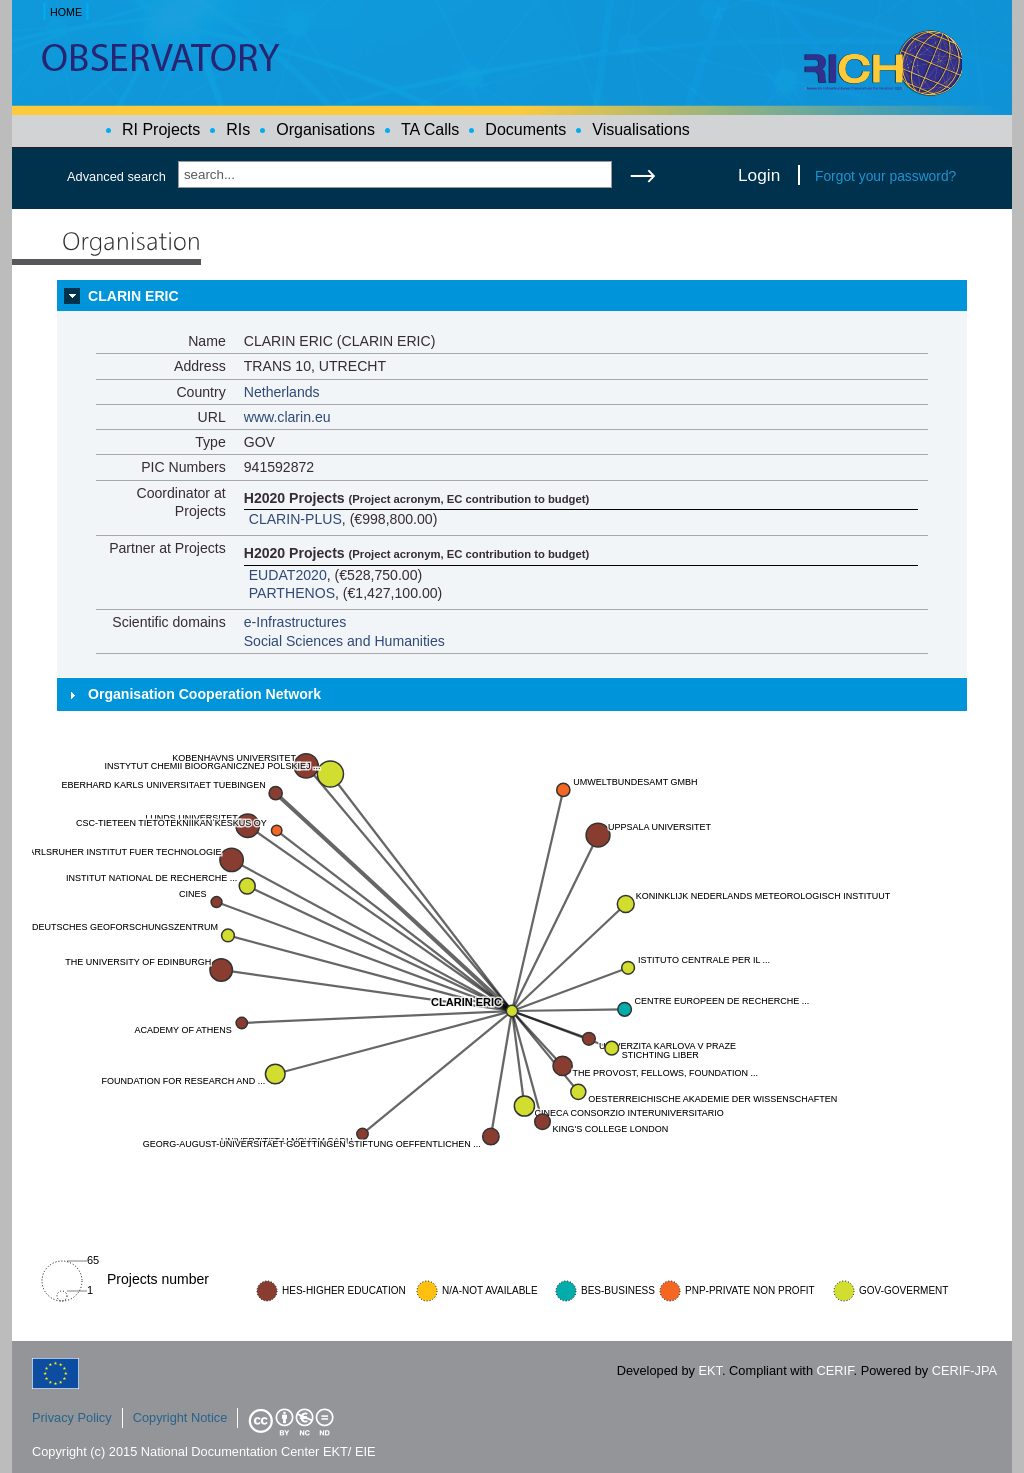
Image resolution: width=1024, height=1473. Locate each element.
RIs (238, 129)
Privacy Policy (72, 1417)
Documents (525, 129)
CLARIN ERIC (133, 296)
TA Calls (430, 129)
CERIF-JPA (964, 1370)
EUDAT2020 (288, 575)
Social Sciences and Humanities (344, 641)
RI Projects (161, 129)
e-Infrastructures (295, 622)
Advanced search (116, 176)
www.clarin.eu (287, 417)
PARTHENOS (292, 593)
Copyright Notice (180, 1417)
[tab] (512, 296)
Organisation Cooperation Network (204, 694)
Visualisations (641, 129)
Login (759, 175)
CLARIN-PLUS (295, 519)
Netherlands (282, 392)
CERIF (835, 1370)
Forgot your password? (885, 176)
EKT (710, 1370)
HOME (66, 12)
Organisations (325, 129)
